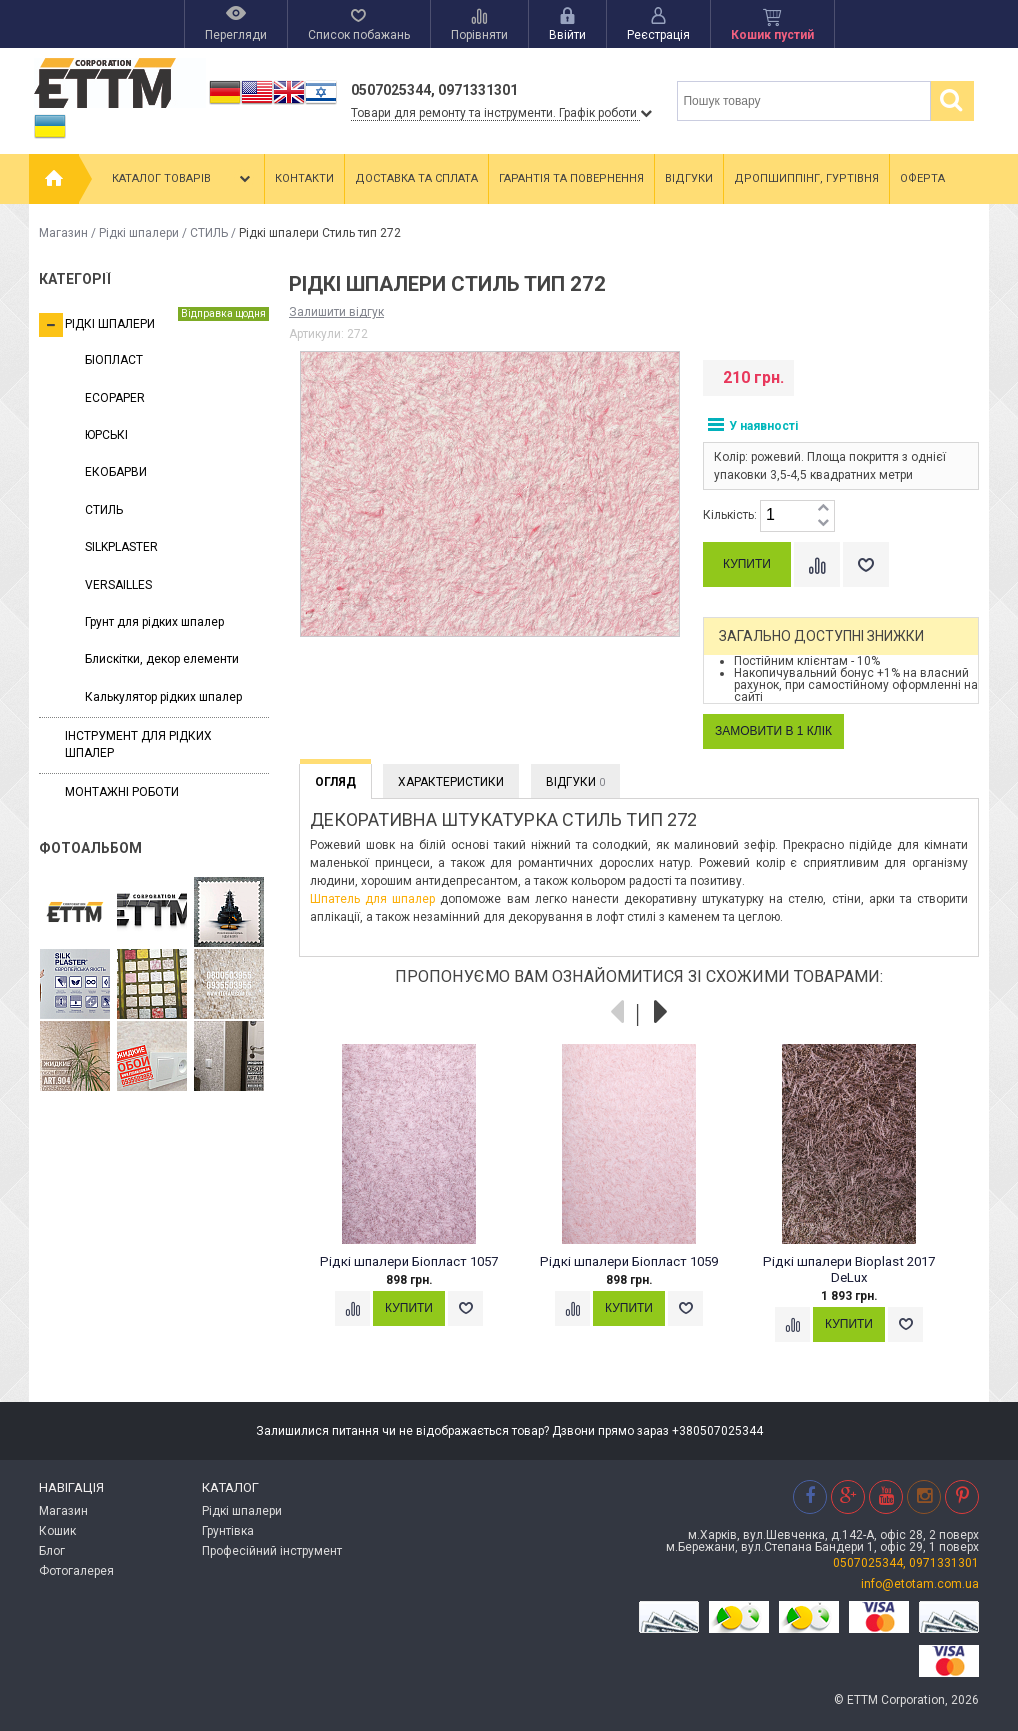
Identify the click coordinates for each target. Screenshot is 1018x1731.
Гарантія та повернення (571, 178)
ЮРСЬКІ (106, 435)
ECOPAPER (115, 398)
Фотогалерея (76, 1571)
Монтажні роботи (122, 792)
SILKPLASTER (121, 547)
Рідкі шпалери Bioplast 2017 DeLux (849, 1269)
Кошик (57, 1531)
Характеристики (451, 782)
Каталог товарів (183, 179)
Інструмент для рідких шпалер (138, 744)
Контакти (304, 178)
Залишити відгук (336, 312)
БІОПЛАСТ (114, 360)
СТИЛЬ (209, 233)
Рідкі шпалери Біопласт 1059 (629, 1261)
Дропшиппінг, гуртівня (806, 178)
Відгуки (689, 178)
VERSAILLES (118, 585)
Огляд (335, 782)
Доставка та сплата (416, 178)
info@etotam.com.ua (920, 1584)
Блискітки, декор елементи (162, 659)
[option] (419, 1204)
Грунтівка (228, 1531)
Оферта (922, 178)
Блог (52, 1551)
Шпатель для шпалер (372, 899)
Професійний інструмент (272, 1551)
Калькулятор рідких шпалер (163, 697)
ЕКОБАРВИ (116, 472)
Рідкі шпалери (139, 233)
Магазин (63, 233)
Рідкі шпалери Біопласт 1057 (409, 1261)
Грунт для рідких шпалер (154, 622)
